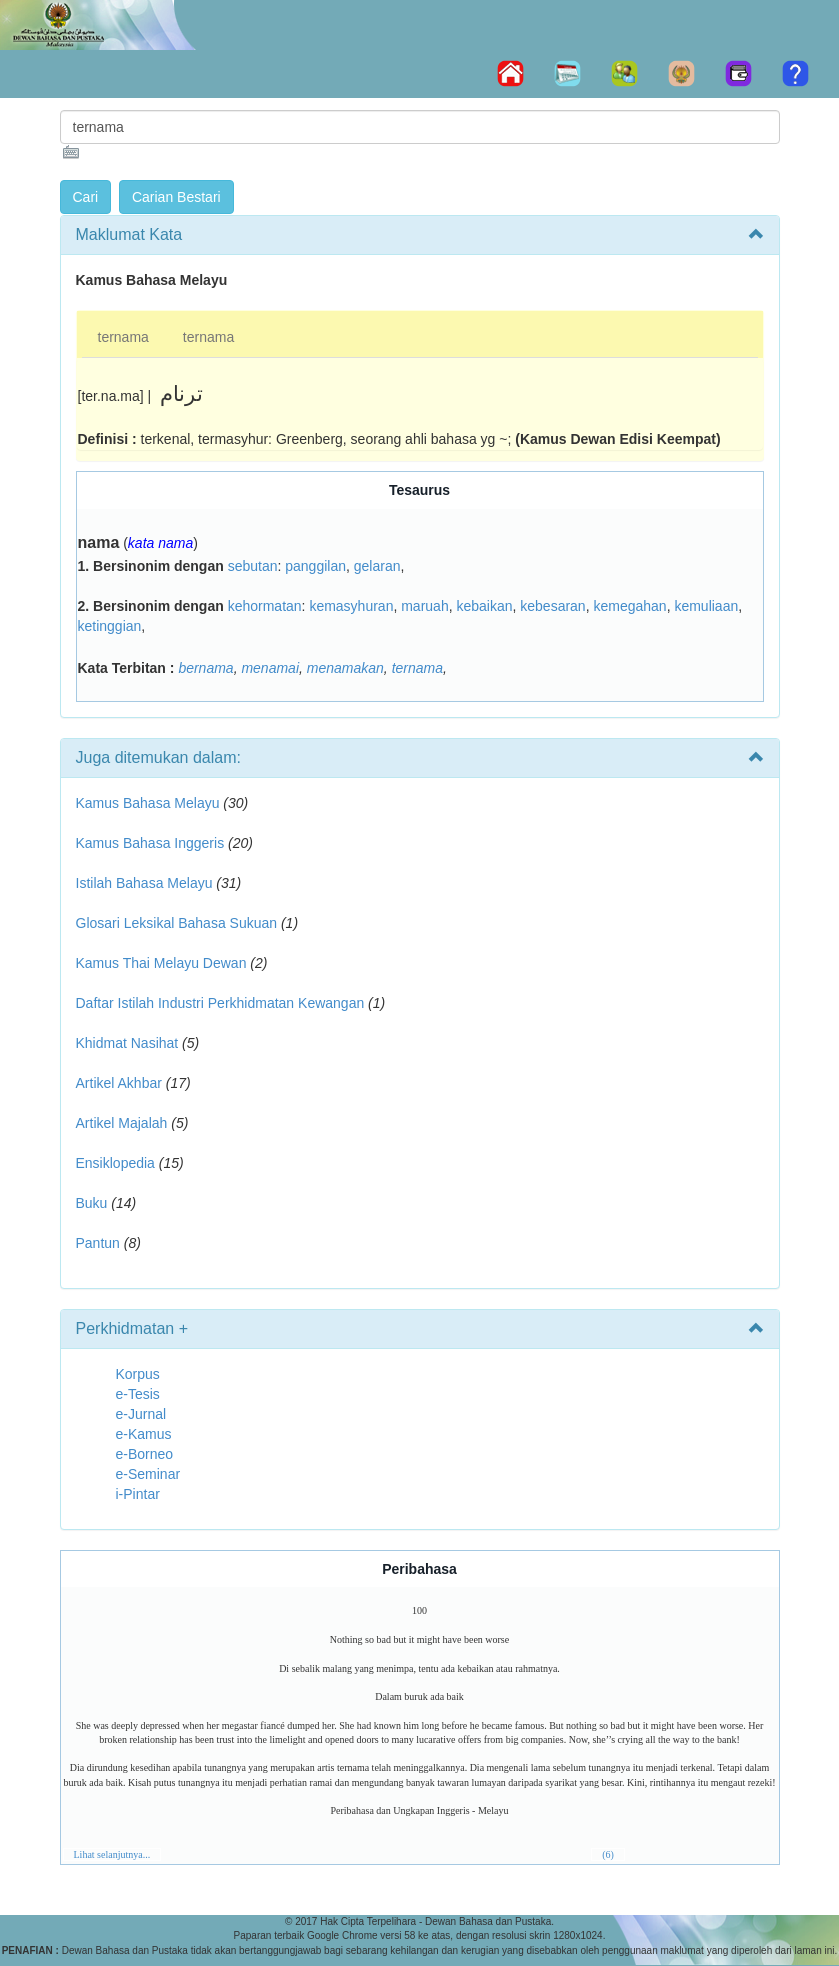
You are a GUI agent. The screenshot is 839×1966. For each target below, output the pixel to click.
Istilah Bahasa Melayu (144, 883)
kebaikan (484, 606)
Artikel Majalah (122, 1123)
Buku (92, 1203)
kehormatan (265, 606)
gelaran (377, 566)
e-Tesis (138, 1394)
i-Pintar (138, 1494)
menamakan (345, 668)
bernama (205, 668)
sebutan (253, 566)
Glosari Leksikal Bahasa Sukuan (177, 923)
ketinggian (110, 626)
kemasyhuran (351, 606)
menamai (270, 668)
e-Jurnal (141, 1414)
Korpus (138, 1374)
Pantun (98, 1243)
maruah (424, 606)
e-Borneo (145, 1454)
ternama (123, 337)
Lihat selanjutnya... (112, 1854)
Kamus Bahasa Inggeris (150, 843)
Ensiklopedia (115, 1163)
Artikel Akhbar (119, 1083)
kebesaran (552, 606)
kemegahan (629, 606)
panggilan (315, 566)
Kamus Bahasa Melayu (150, 803)
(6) (608, 1854)
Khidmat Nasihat (127, 1043)
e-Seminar (148, 1474)
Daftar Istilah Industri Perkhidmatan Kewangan (220, 1003)
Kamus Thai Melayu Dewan (161, 963)
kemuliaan (706, 606)
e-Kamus (144, 1434)
